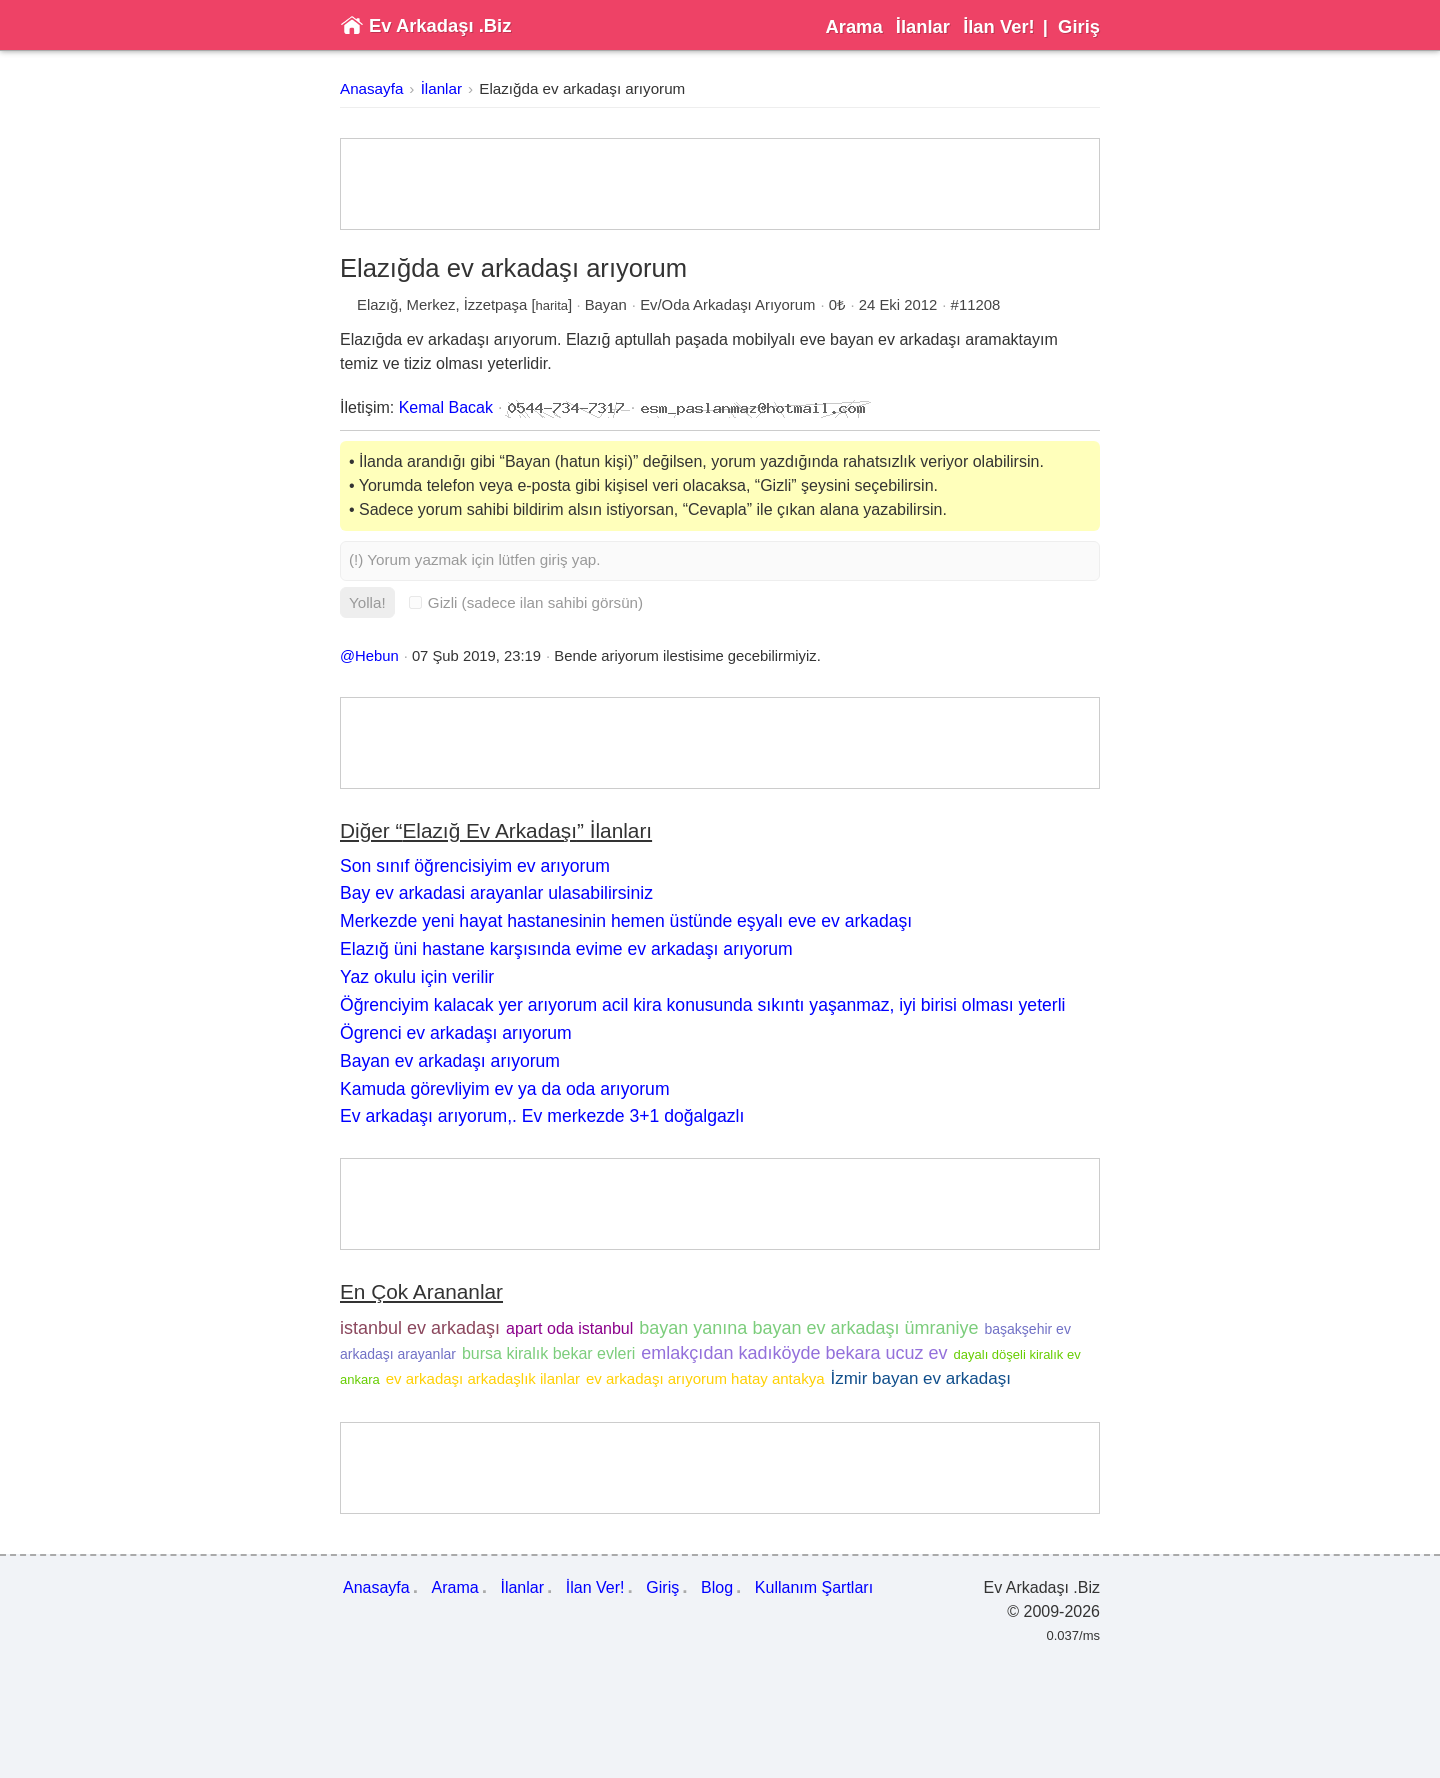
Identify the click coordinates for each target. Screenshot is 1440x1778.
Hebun (377, 656)
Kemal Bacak (446, 407)
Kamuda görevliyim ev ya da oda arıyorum (505, 1089)
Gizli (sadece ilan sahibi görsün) (526, 602)
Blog (717, 1587)
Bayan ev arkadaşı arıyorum (450, 1061)
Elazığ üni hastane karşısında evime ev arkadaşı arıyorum (566, 949)
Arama (853, 26)
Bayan (606, 305)
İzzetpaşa (496, 305)
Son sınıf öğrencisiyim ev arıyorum (475, 866)
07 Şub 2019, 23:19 (476, 656)
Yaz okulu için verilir (417, 977)
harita (552, 305)
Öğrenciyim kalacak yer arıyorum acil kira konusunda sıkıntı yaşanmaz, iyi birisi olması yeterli (703, 1005)
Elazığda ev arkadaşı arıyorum (582, 88)
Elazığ (377, 305)
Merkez (431, 305)
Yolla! (367, 602)
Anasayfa (371, 88)
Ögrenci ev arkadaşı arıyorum (456, 1033)
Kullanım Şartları (814, 1587)
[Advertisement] (720, 184)
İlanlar (923, 26)
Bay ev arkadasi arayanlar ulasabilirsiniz (496, 893)
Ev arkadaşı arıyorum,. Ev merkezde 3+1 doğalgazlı (542, 1116)
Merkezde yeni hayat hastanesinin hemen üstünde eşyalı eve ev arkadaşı (626, 921)
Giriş (1079, 26)
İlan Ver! (999, 26)
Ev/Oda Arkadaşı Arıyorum (727, 305)
